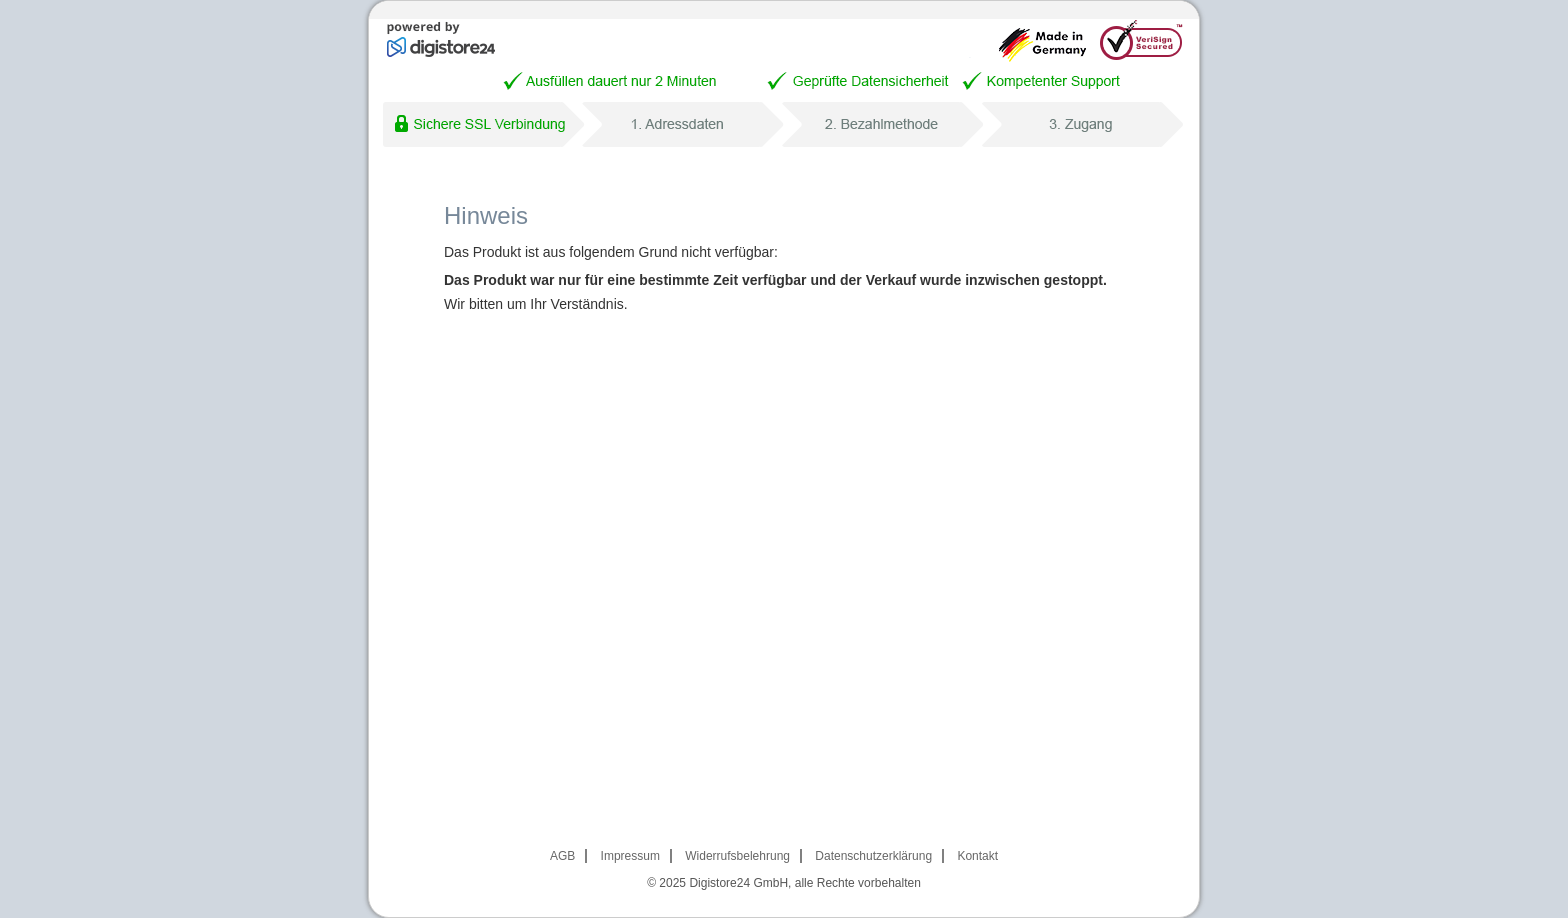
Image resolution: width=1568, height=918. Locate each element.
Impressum (630, 856)
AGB (562, 856)
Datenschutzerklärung (873, 856)
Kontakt (977, 856)
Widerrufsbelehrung (737, 856)
